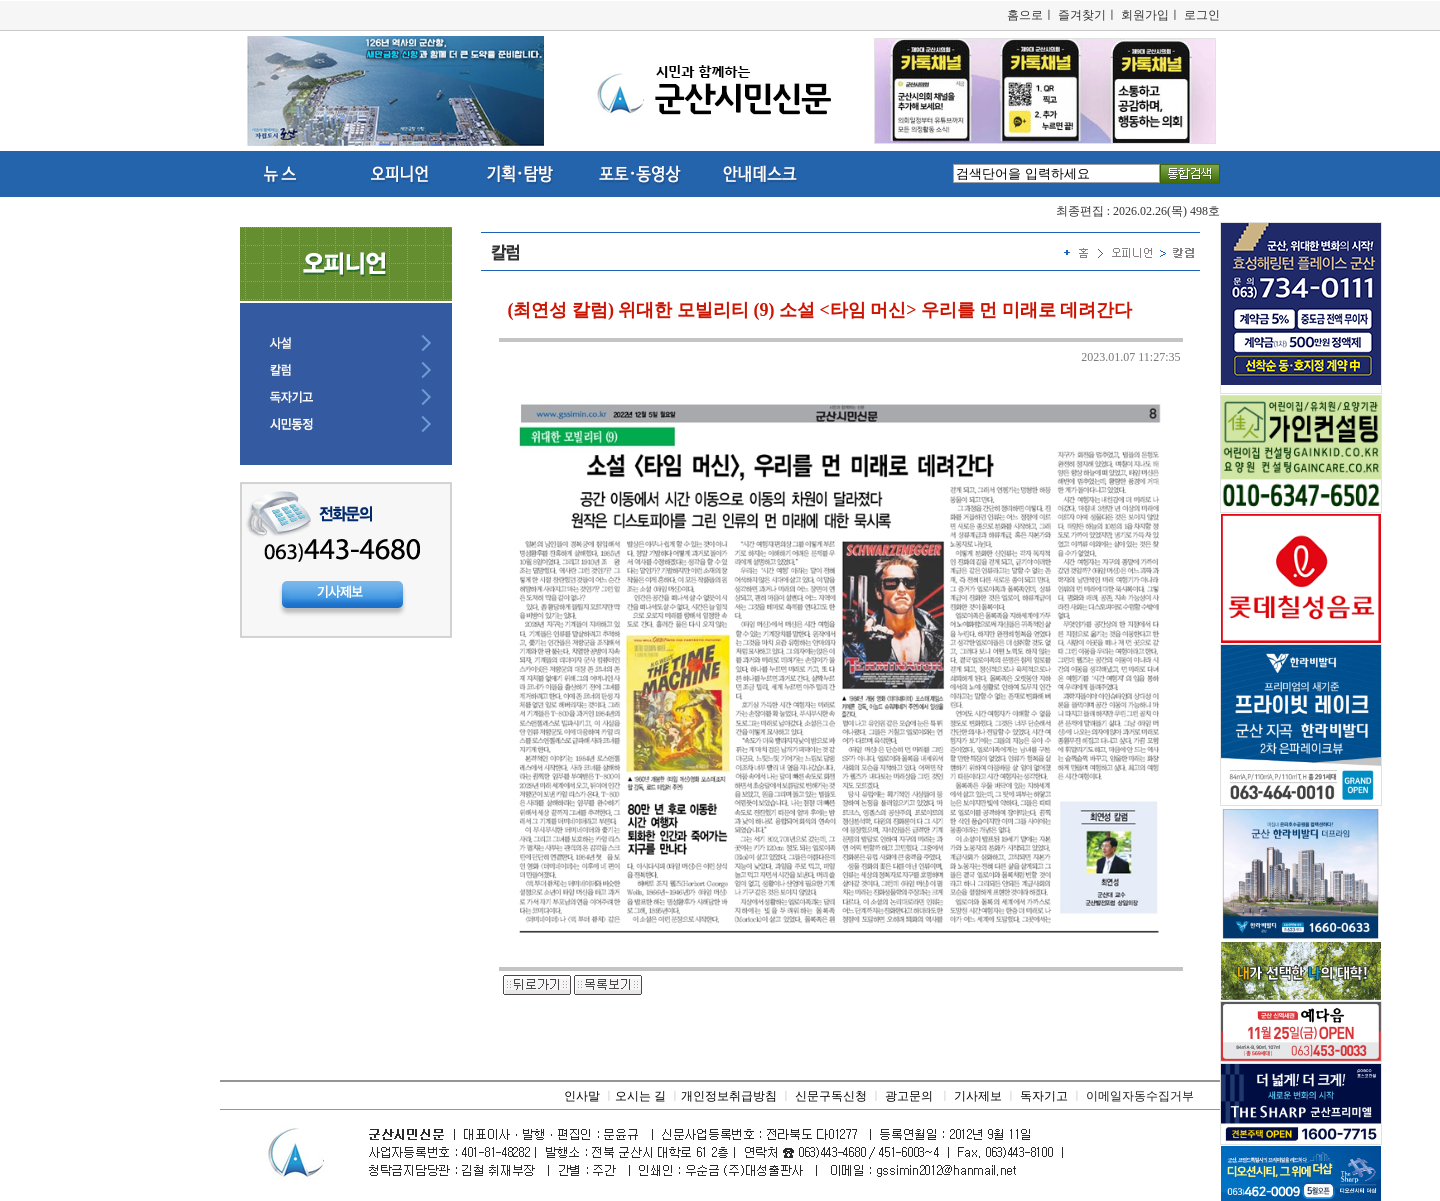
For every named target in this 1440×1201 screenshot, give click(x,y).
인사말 (582, 1096)
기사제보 (978, 1096)
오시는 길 (640, 1096)
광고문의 (909, 1096)
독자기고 (1044, 1096)
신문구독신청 (831, 1096)
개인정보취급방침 (729, 1096)
